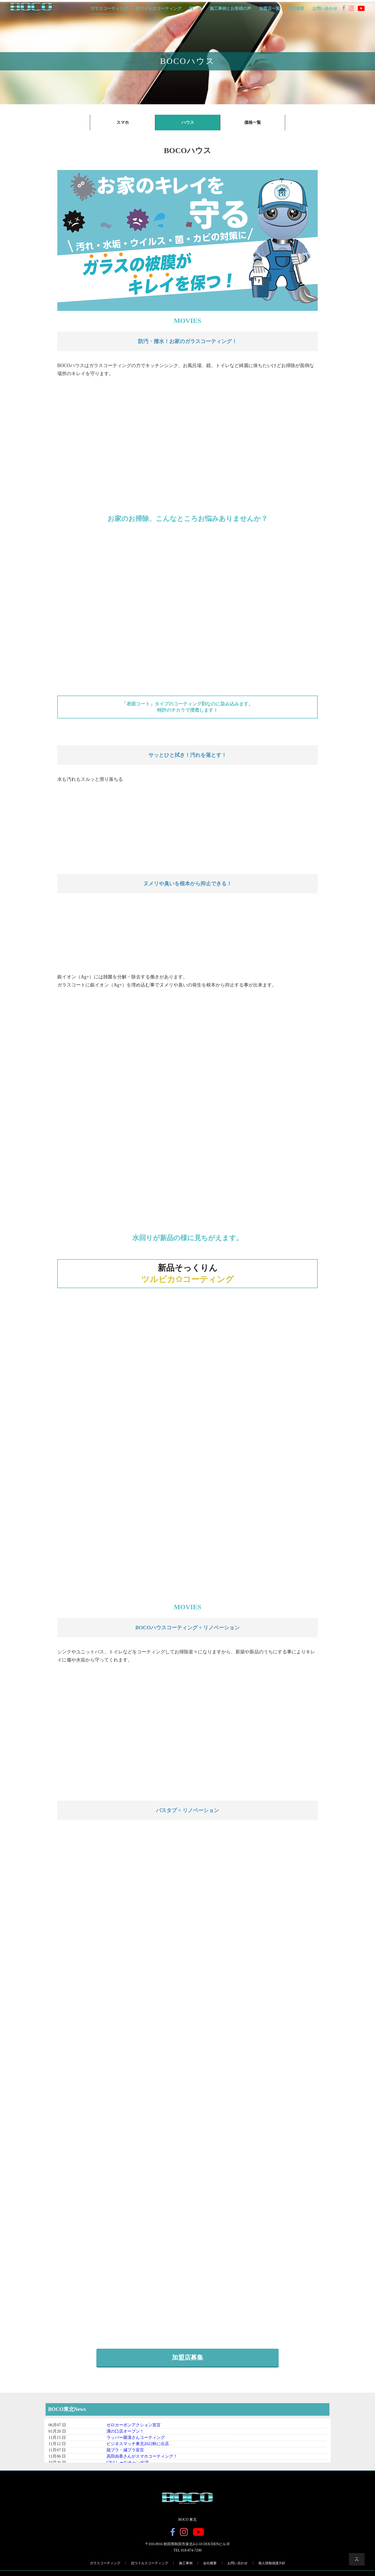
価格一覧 (252, 122)
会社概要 (296, 9)
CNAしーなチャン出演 (128, 2467)
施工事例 (185, 2568)
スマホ (122, 122)
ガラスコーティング (109, 9)
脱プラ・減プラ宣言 (125, 2455)
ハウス (188, 122)
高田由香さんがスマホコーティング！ (142, 2461)
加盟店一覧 (269, 9)
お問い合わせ (324, 9)
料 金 (195, 9)
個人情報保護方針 (271, 2568)
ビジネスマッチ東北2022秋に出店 (138, 2449)
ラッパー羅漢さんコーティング (136, 2442)
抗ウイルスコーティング (159, 9)
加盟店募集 (187, 2362)
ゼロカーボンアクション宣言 (134, 2430)
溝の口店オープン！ (125, 2436)
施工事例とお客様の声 (230, 9)
